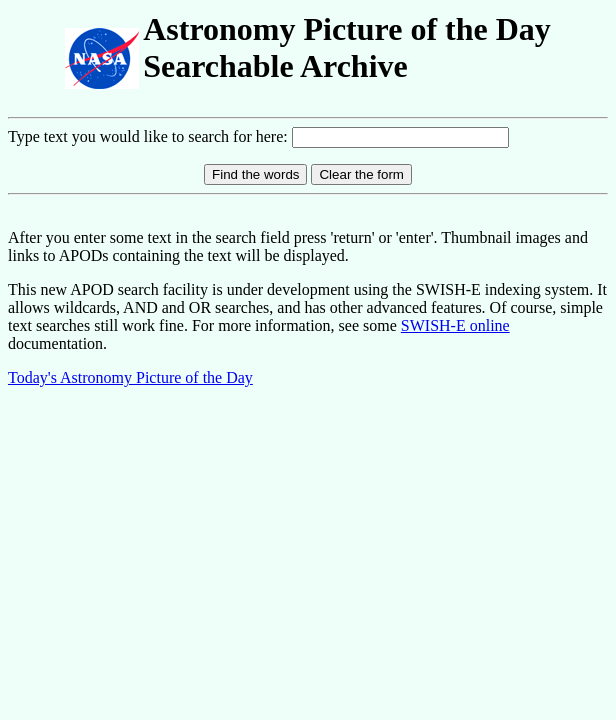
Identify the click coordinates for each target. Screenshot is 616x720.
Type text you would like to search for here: (150, 136)
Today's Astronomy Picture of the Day (130, 377)
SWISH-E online (455, 325)
